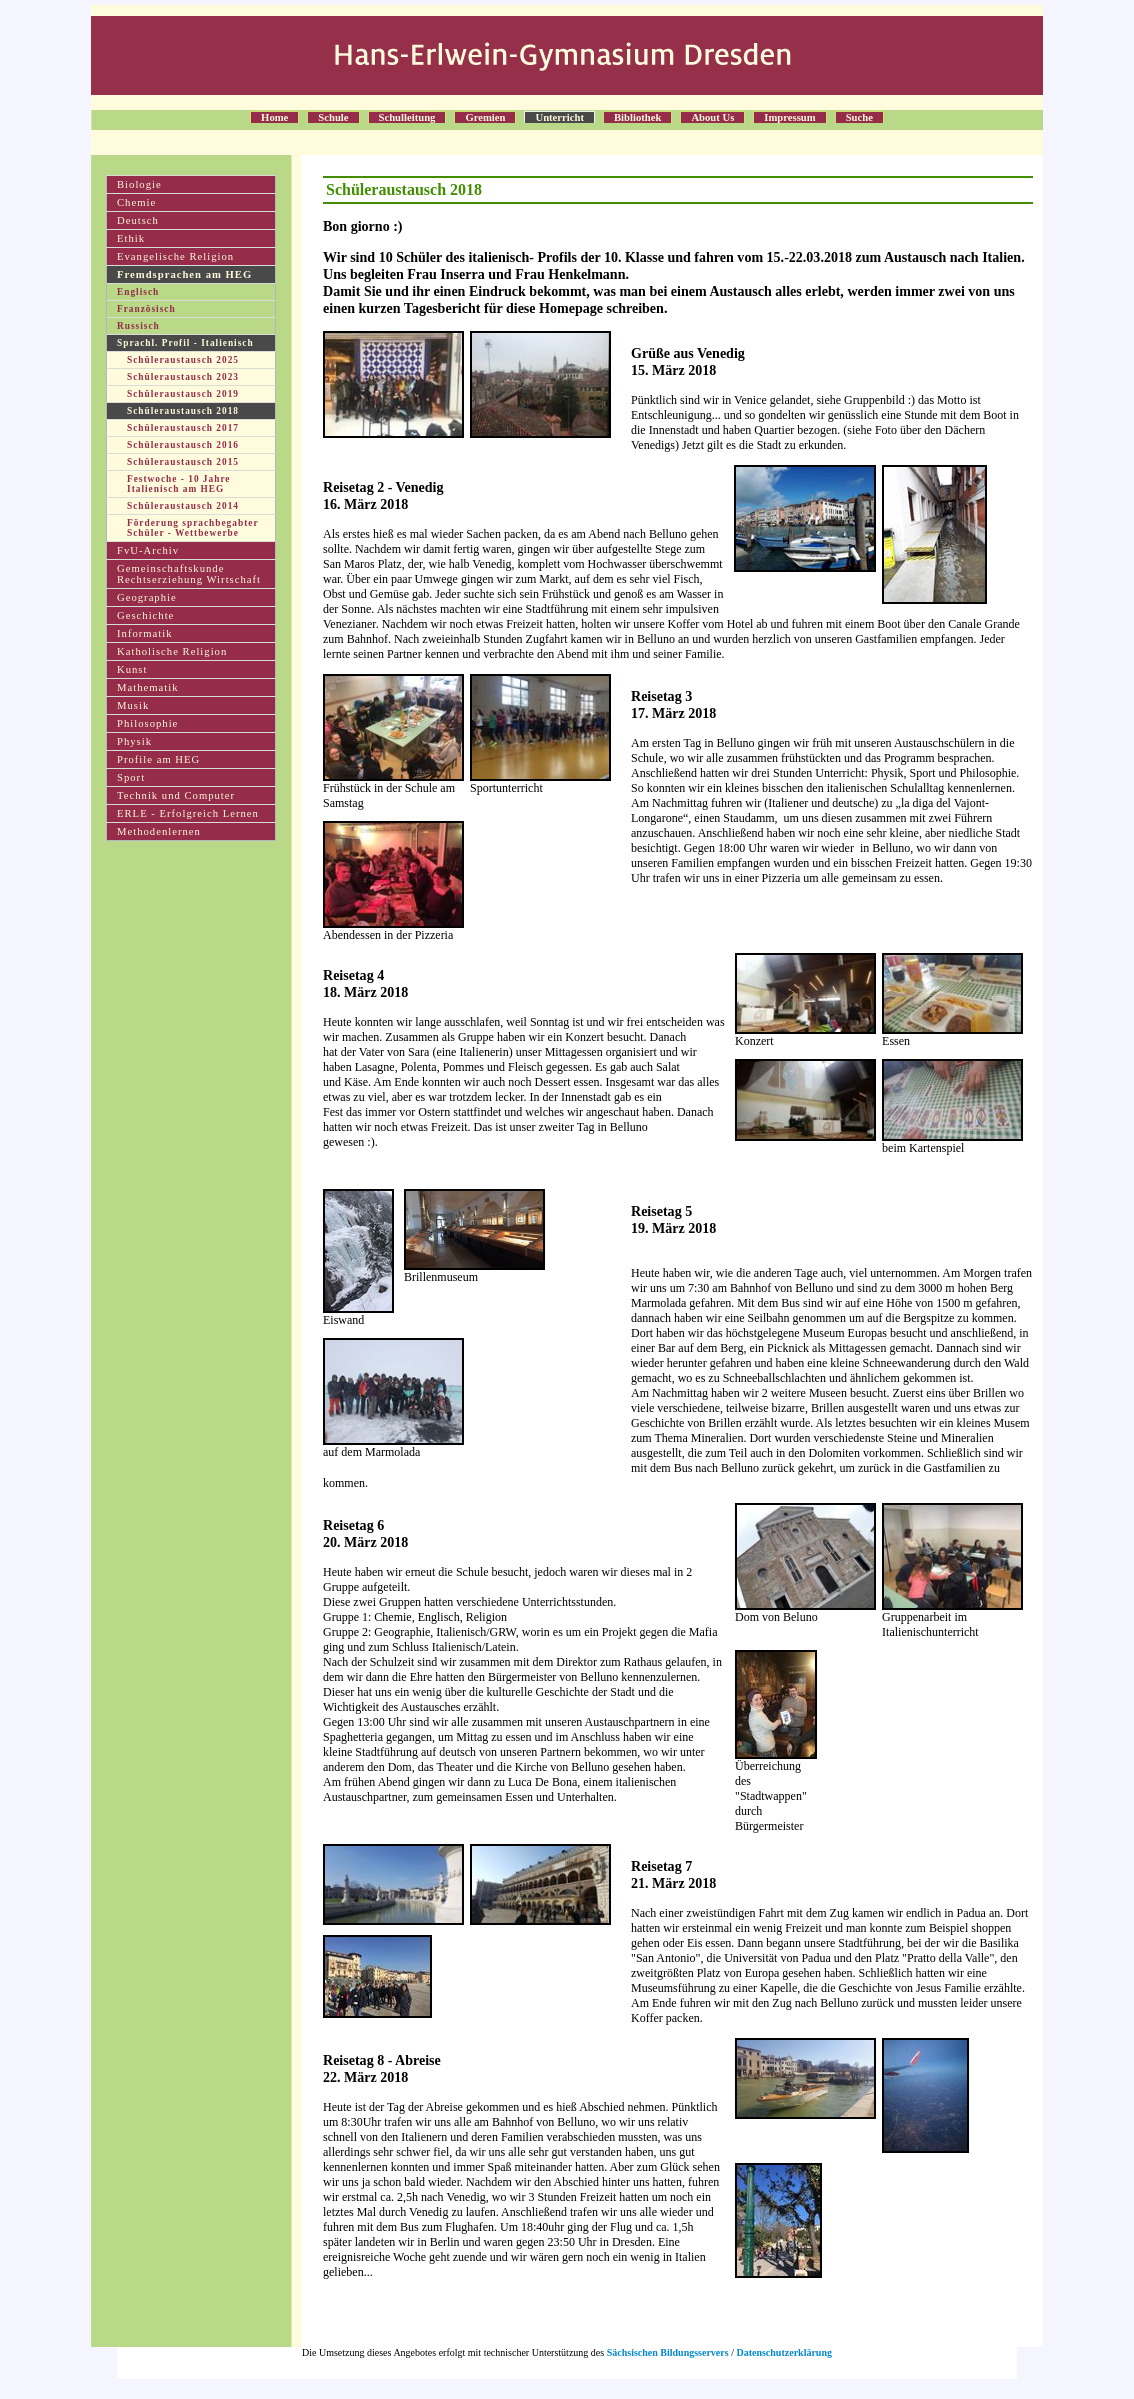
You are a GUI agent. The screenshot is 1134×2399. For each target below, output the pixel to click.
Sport (131, 777)
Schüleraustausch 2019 (183, 394)
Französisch (146, 309)
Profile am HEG (158, 759)
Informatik (145, 633)
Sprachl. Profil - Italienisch (185, 343)
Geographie (147, 597)
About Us (712, 117)
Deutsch (138, 220)
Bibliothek (637, 117)
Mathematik (148, 687)
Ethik (131, 238)
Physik (134, 741)
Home (274, 117)
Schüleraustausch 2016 (183, 445)
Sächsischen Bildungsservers (668, 2352)
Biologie (139, 184)
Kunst (132, 669)
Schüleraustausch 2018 (183, 411)
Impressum (789, 117)
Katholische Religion (172, 651)
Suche (859, 117)
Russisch (138, 326)
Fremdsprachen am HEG (184, 274)
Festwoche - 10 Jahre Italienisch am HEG (179, 484)
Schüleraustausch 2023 (183, 377)
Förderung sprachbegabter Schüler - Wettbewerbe (193, 528)
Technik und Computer (176, 795)
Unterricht (559, 117)
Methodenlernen (159, 831)
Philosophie (147, 723)
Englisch (138, 292)
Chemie (136, 202)
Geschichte (145, 615)
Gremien (485, 117)
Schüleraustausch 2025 (183, 360)
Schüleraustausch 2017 (183, 428)
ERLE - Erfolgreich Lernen (188, 813)
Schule (333, 117)
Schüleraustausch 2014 (183, 506)
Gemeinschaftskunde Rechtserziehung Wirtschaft (189, 574)
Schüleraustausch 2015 (183, 462)
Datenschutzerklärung (784, 2352)
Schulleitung (407, 117)
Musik (133, 705)
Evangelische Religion (175, 256)
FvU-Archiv (148, 550)
